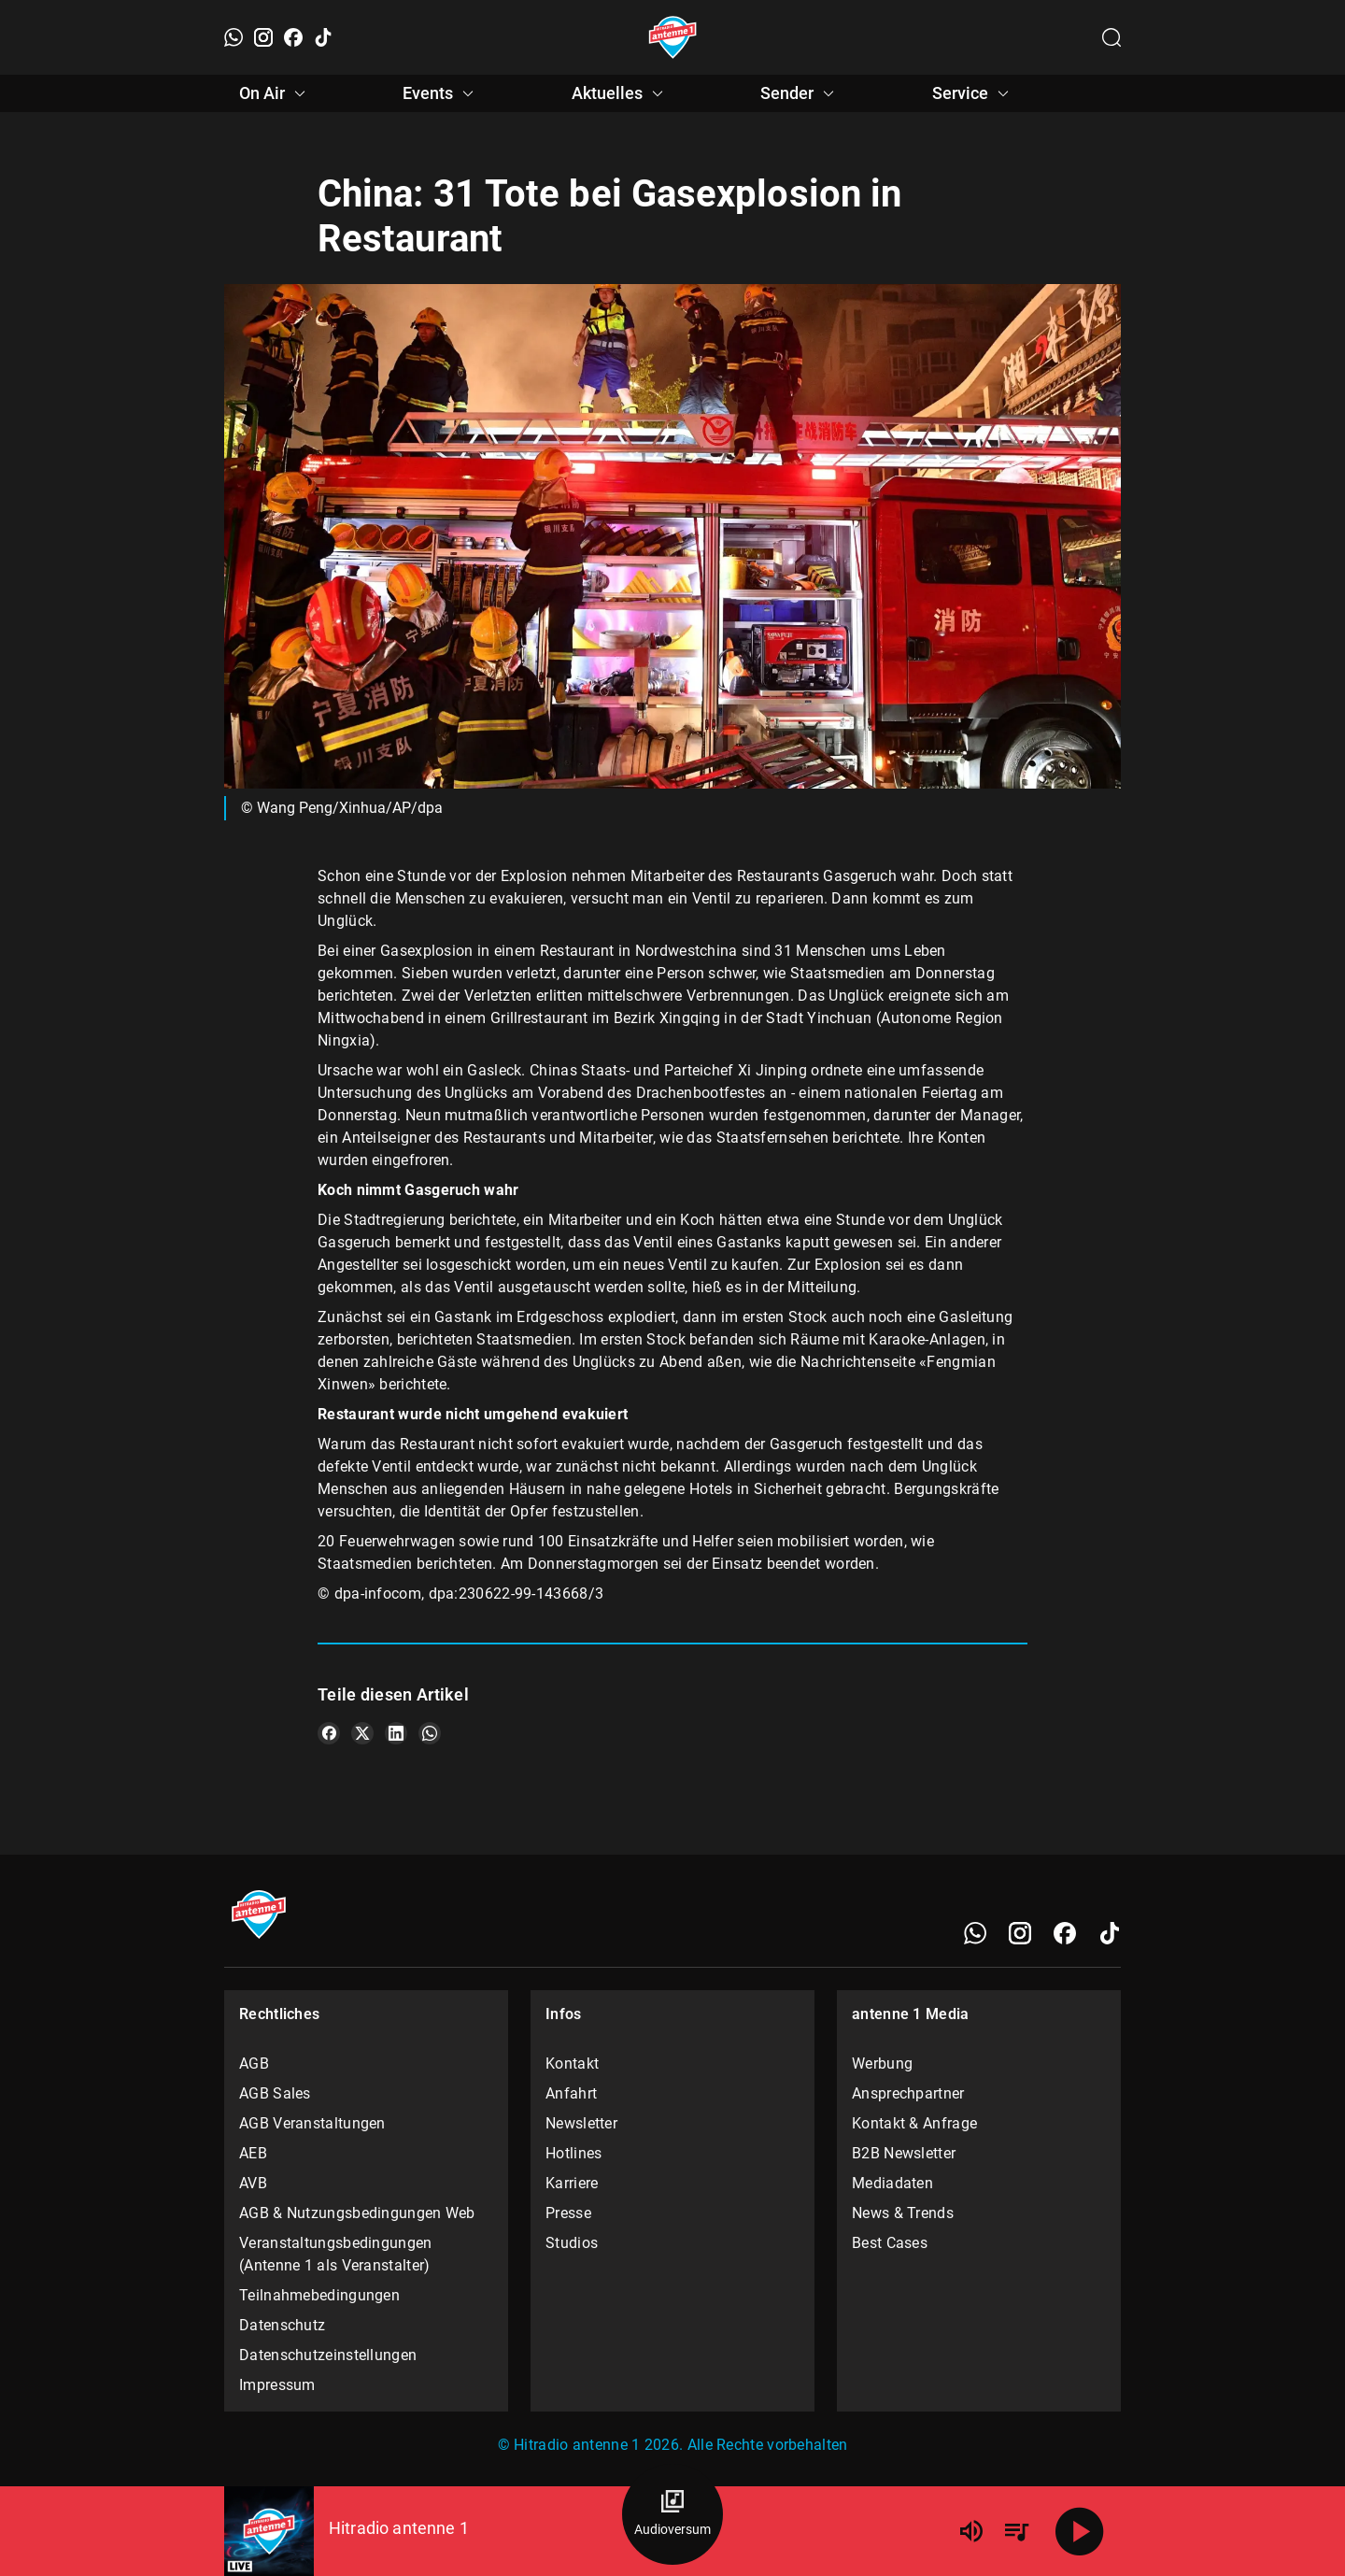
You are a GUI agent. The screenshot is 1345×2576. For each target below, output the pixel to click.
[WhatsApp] (233, 37)
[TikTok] (323, 37)
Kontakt (572, 2063)
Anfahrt (571, 2093)
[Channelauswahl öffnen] (1111, 37)
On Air (275, 93)
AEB (253, 2153)
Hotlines (573, 2153)
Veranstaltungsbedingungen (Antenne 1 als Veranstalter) (335, 2254)
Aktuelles (620, 93)
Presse (568, 2213)
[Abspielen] (1080, 2531)
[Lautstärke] (971, 2531)
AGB (254, 2063)
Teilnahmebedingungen (319, 2295)
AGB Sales (275, 2093)
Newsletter (581, 2123)
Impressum (277, 2385)
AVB (253, 2183)
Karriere (571, 2183)
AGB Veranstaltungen (312, 2123)
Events (441, 93)
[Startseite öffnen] (673, 37)
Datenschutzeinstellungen (328, 2355)
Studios (571, 2243)
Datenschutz (282, 2325)
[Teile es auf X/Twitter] (362, 1733)
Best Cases (889, 2243)
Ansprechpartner (908, 2093)
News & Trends (903, 2213)
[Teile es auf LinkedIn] (396, 1733)
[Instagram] (263, 37)
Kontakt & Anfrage (914, 2123)
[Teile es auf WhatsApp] (429, 1733)
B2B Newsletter (904, 2153)
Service (973, 93)
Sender (800, 93)
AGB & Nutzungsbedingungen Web (357, 2213)
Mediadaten (892, 2183)
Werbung (882, 2063)
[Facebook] (293, 37)
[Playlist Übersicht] (1016, 2531)
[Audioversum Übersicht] (672, 2514)
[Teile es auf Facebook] (329, 1733)
